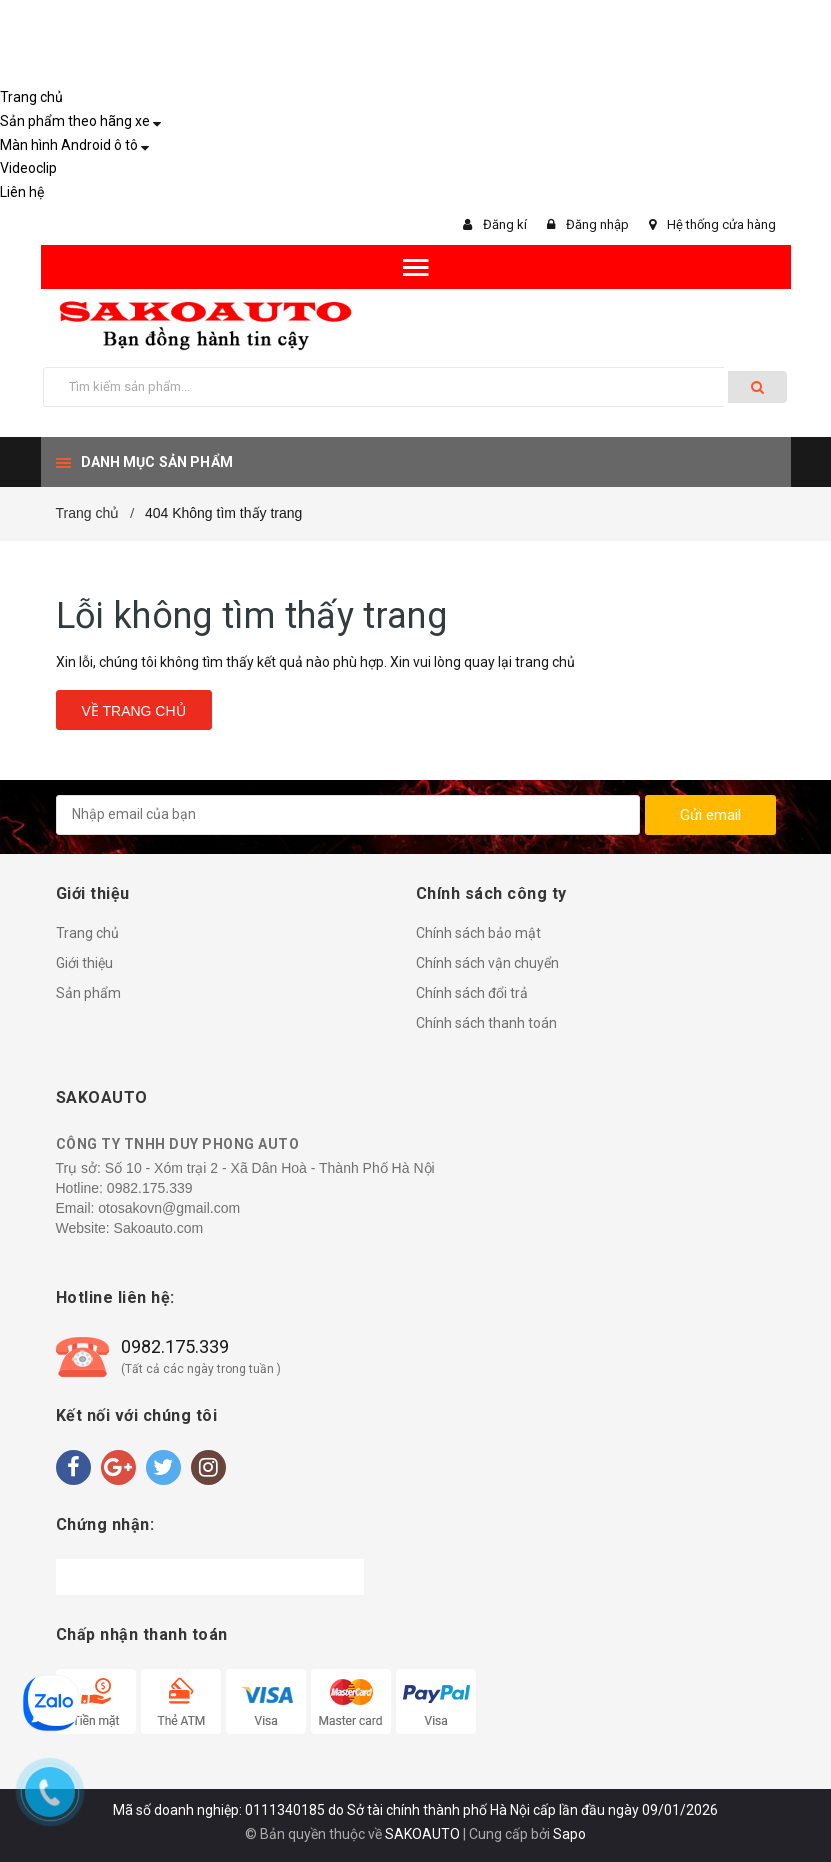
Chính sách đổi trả (472, 993)
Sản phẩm (88, 993)
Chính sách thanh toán (486, 1023)
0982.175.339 (150, 1188)
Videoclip (28, 168)
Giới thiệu (84, 963)
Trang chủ (31, 97)
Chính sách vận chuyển (487, 963)
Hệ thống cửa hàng (721, 224)
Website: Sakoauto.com (130, 1228)
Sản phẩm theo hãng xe (75, 121)
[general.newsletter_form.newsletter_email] (348, 815)
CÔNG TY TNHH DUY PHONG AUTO (178, 1144)
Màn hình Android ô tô (69, 145)
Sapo (569, 1834)
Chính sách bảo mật (478, 933)
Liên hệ (22, 192)
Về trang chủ (134, 711)
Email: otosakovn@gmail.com (148, 1208)
